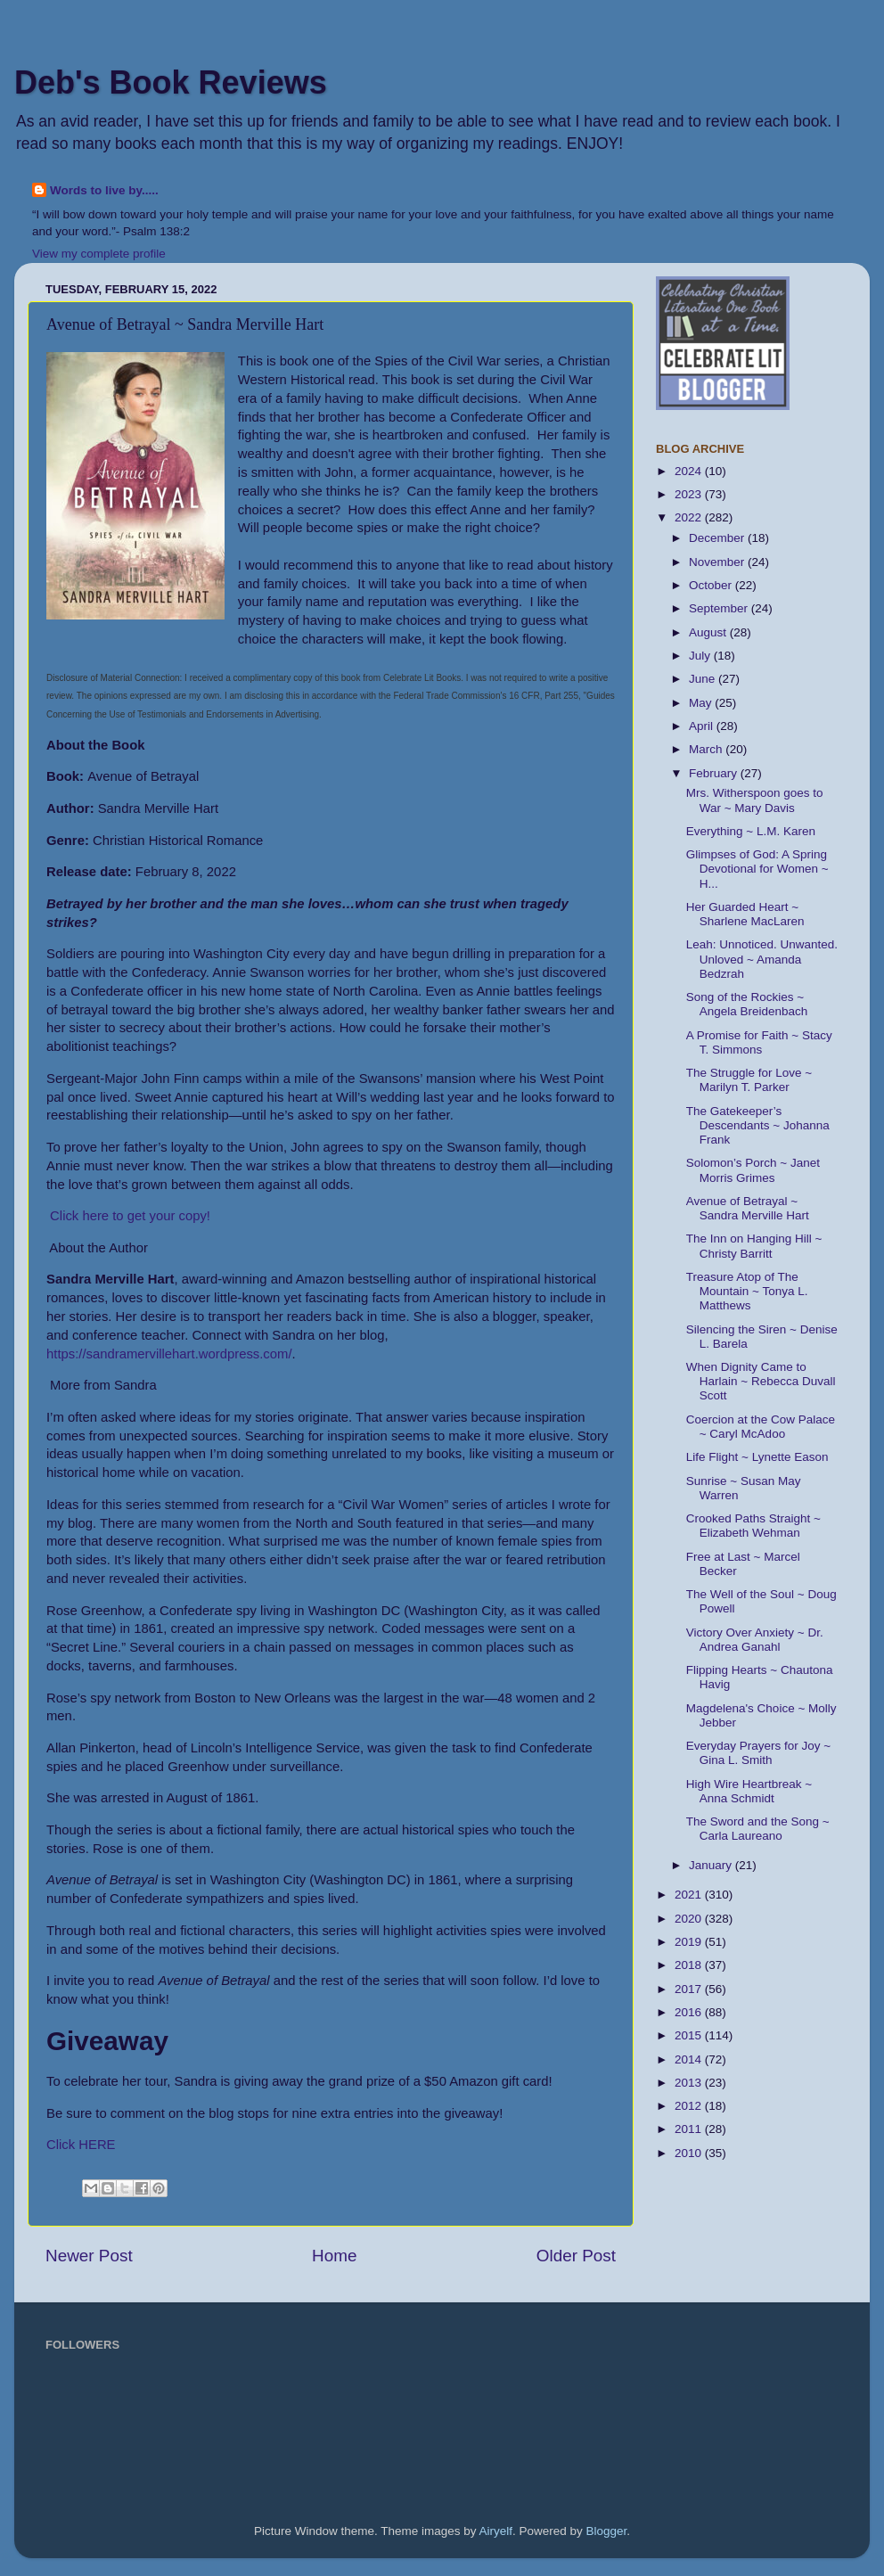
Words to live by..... (104, 190)
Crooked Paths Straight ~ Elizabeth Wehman (753, 1525)
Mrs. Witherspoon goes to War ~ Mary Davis (754, 800)
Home (334, 2255)
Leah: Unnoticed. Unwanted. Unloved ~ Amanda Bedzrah (762, 959)
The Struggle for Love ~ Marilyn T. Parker (749, 1080)
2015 (690, 2035)
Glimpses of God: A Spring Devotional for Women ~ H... (757, 869)
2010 (690, 2153)
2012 (690, 2105)
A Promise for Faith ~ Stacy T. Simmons (759, 1042)
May (702, 703)
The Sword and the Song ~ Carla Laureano (758, 1828)
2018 (690, 1965)
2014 (690, 2059)
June (703, 678)
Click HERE (81, 2144)
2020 (690, 1918)
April (702, 726)
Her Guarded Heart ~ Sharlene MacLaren (745, 914)
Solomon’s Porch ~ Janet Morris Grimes (753, 1170)
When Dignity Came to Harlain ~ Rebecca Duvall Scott (761, 1381)
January (712, 1865)
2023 (690, 494)
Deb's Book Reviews (170, 82)
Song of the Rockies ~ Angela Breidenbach (747, 1004)
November (718, 562)
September (720, 608)
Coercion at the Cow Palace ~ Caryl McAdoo (760, 1426)
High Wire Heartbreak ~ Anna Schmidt (749, 1791)
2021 (690, 1894)
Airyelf (496, 2531)
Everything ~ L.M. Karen (750, 831)
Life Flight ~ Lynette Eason (757, 1457)
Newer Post (89, 2255)
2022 (690, 517)
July (701, 655)
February (715, 773)
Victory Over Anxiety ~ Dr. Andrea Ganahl (754, 1639)
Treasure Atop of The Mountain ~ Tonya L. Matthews (747, 1291)
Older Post (576, 2255)
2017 (690, 1989)
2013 (690, 2082)
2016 (690, 2012)
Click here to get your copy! (128, 1216)
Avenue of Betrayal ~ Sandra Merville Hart (747, 1208)
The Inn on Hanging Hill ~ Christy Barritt (754, 1245)
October (712, 585)
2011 (690, 2129)
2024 (690, 471)
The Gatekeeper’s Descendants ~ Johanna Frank (758, 1125)
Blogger (606, 2531)
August (709, 632)
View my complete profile (99, 253)
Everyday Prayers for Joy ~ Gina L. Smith (758, 1753)
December (718, 538)
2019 (690, 1941)
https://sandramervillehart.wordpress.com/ (169, 1354)
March (707, 749)
